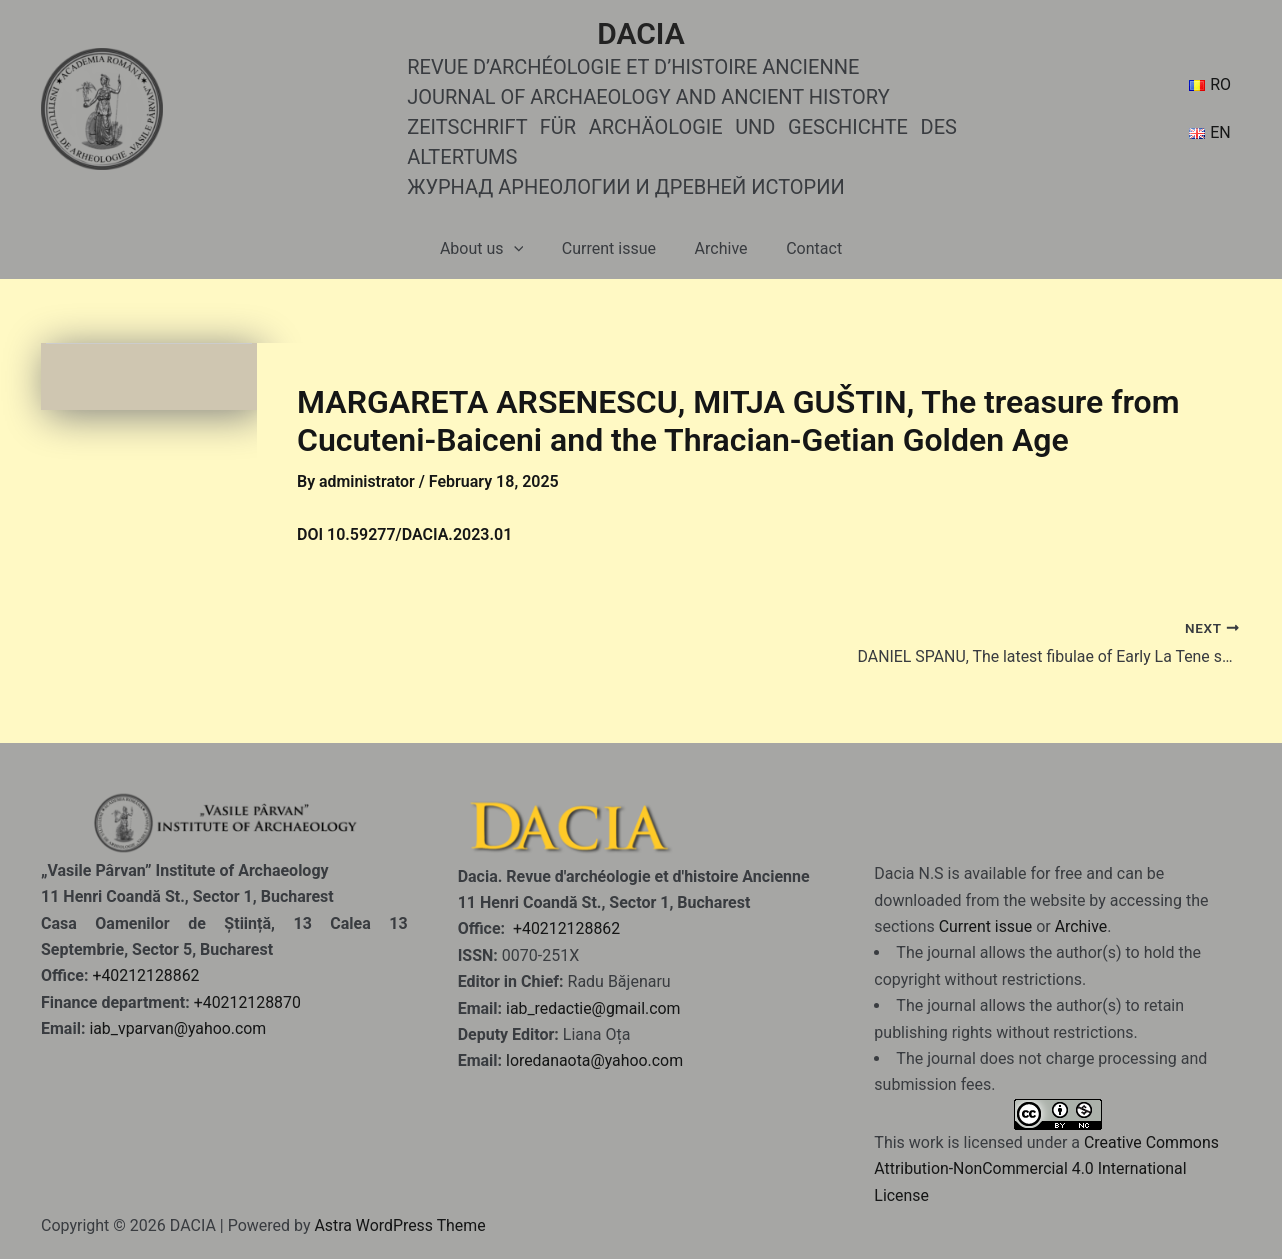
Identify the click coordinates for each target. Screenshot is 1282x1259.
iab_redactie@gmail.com (594, 1007)
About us (491, 249)
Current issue (612, 248)
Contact (804, 248)
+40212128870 (248, 1001)
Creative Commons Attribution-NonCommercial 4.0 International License (1047, 1168)
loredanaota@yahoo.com (595, 1060)
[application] (524, 249)
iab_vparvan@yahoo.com (178, 1028)
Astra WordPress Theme (400, 1225)
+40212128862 (146, 975)
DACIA (641, 33)
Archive (717, 248)
